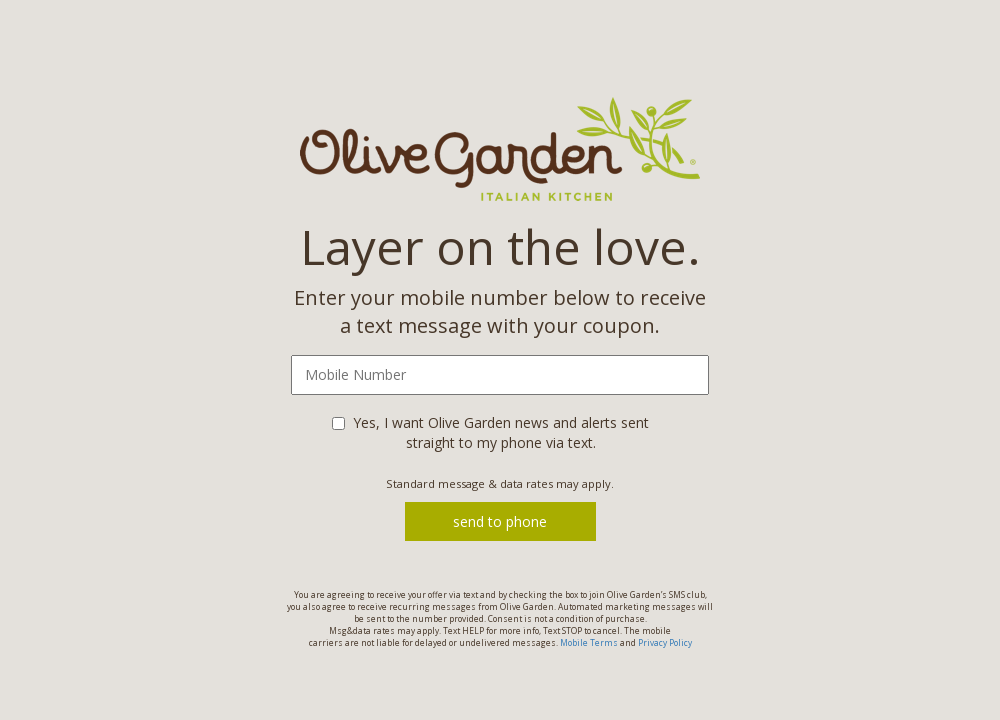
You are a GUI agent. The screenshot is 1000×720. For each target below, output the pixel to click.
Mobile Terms (589, 642)
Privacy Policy (665, 642)
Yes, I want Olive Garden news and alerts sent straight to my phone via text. (501, 432)
